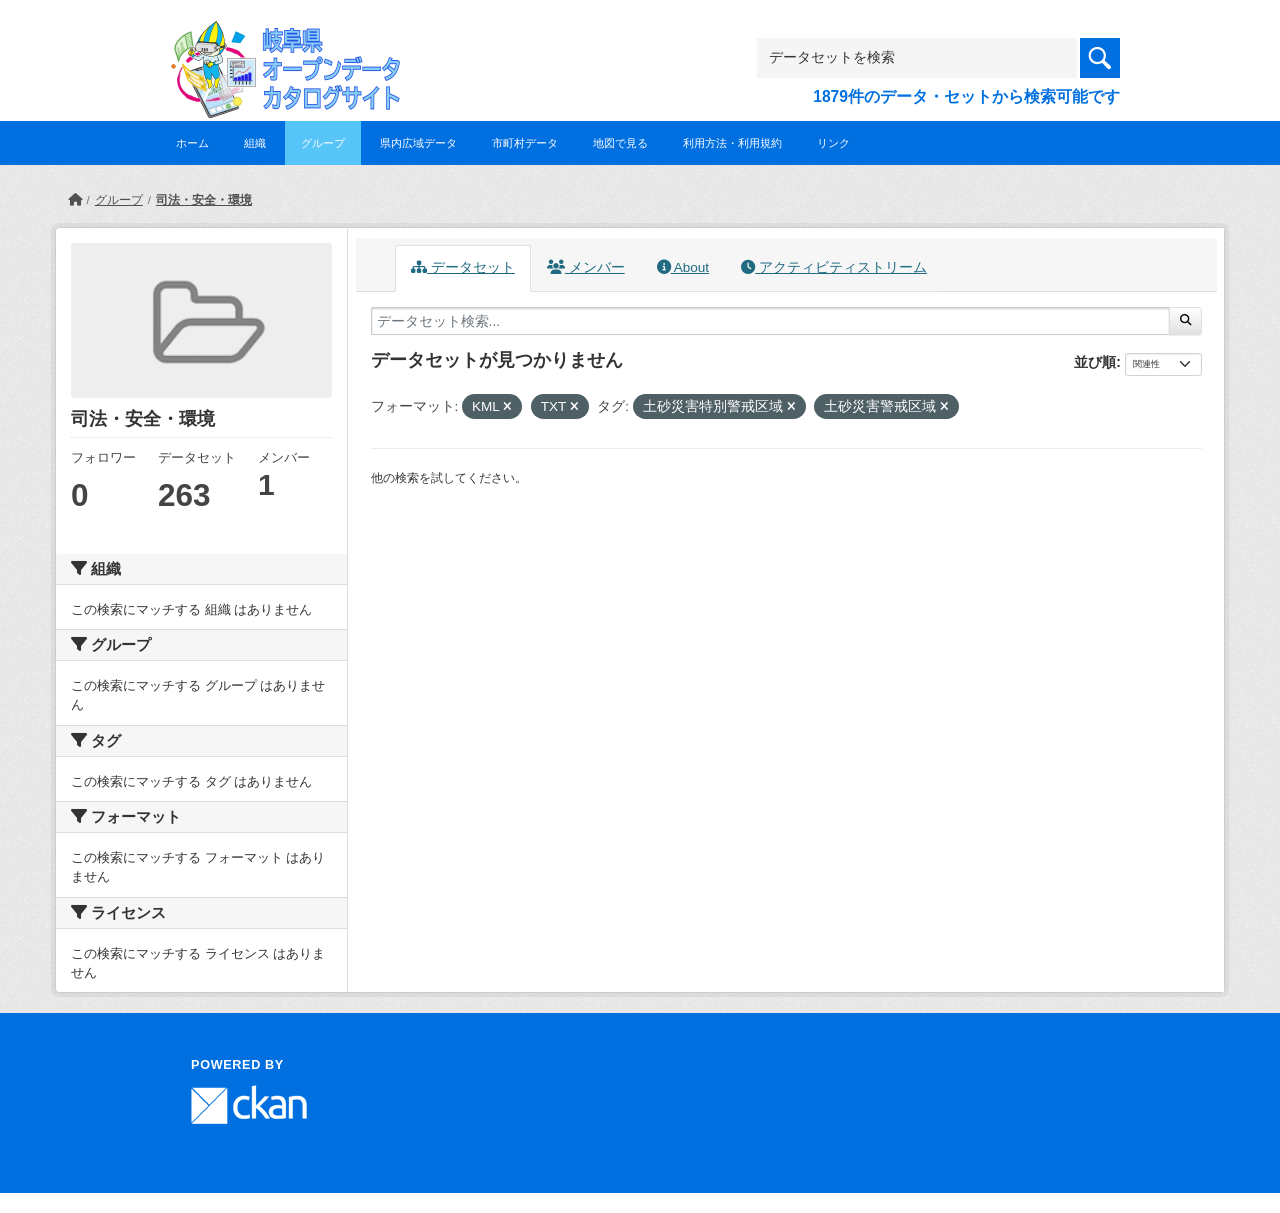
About (683, 267)
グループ (323, 143)
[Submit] (1185, 321)
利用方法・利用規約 (732, 143)
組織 (255, 143)
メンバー (586, 267)
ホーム (192, 143)
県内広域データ (418, 143)
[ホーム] (75, 200)
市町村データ (525, 143)
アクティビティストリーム (834, 267)
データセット (463, 267)
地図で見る (620, 143)
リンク (833, 143)
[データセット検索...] (770, 321)
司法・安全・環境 (204, 200)
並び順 (1095, 362)
